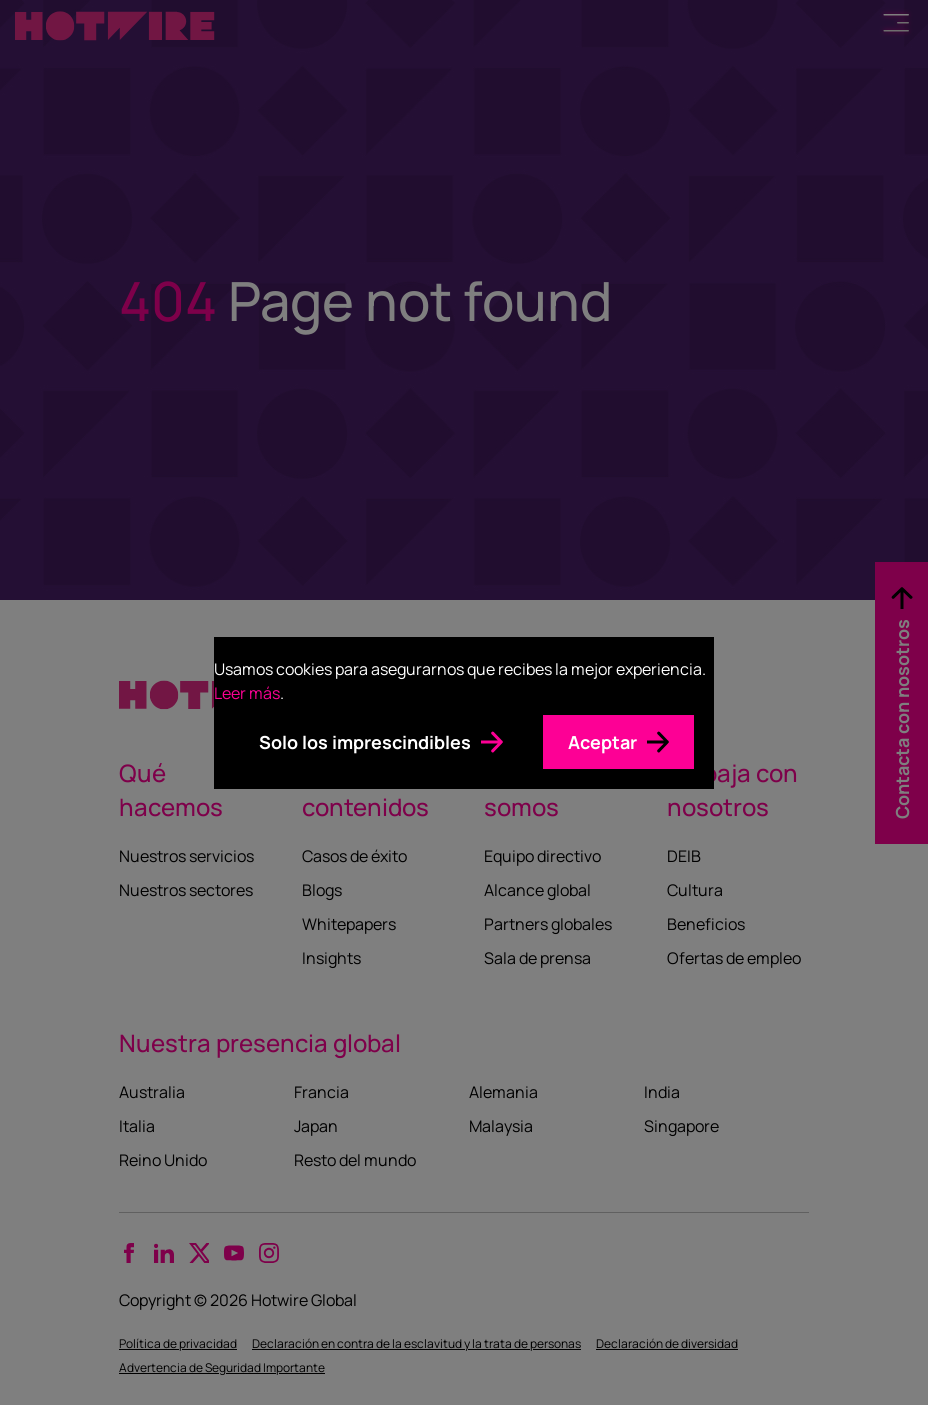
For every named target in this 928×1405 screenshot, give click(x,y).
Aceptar (602, 742)
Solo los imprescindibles (365, 742)
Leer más (247, 693)
